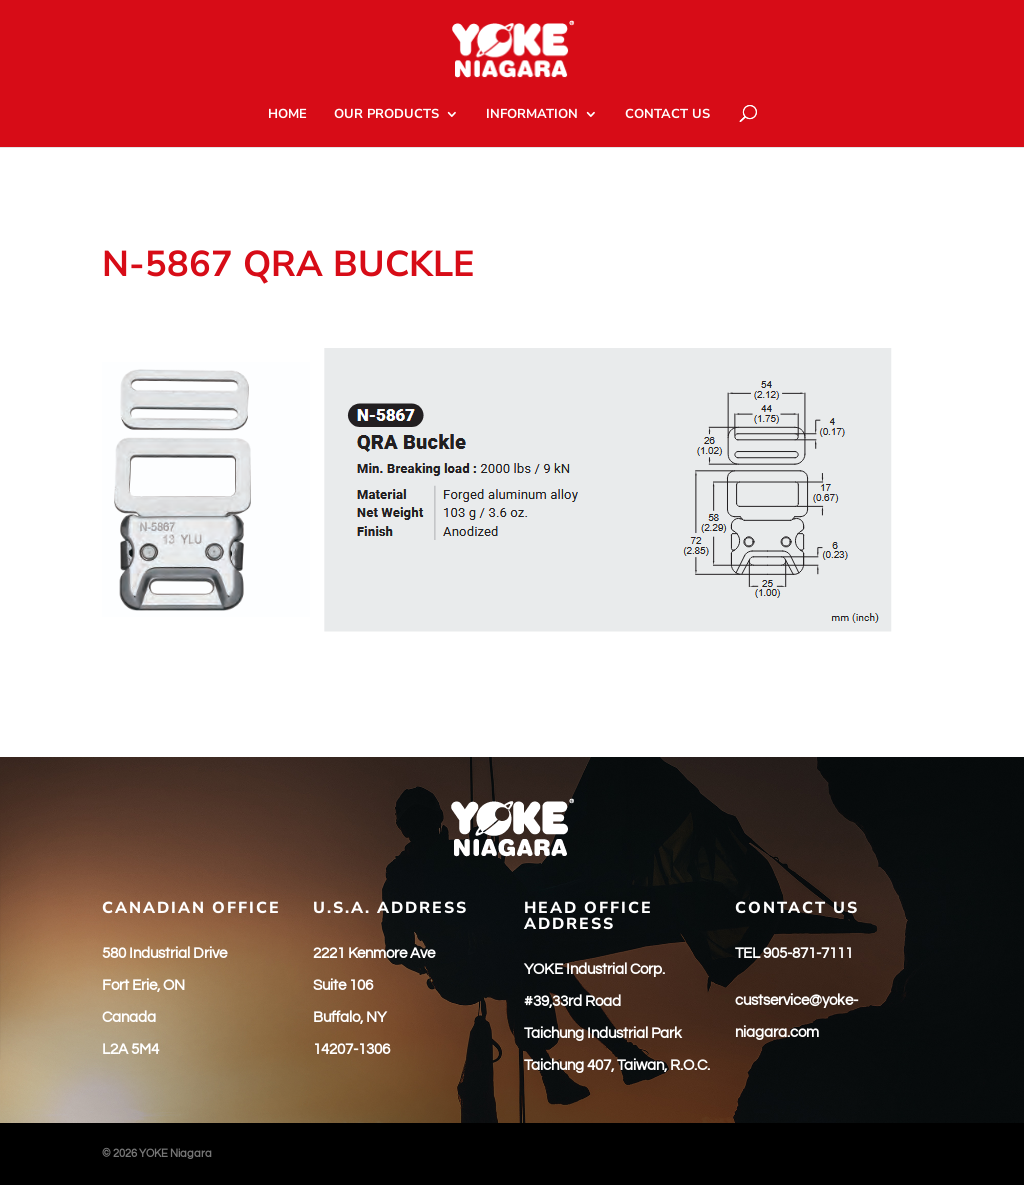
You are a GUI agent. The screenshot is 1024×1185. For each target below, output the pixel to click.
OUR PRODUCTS (386, 115)
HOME (287, 115)
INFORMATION (532, 115)
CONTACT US (667, 115)
